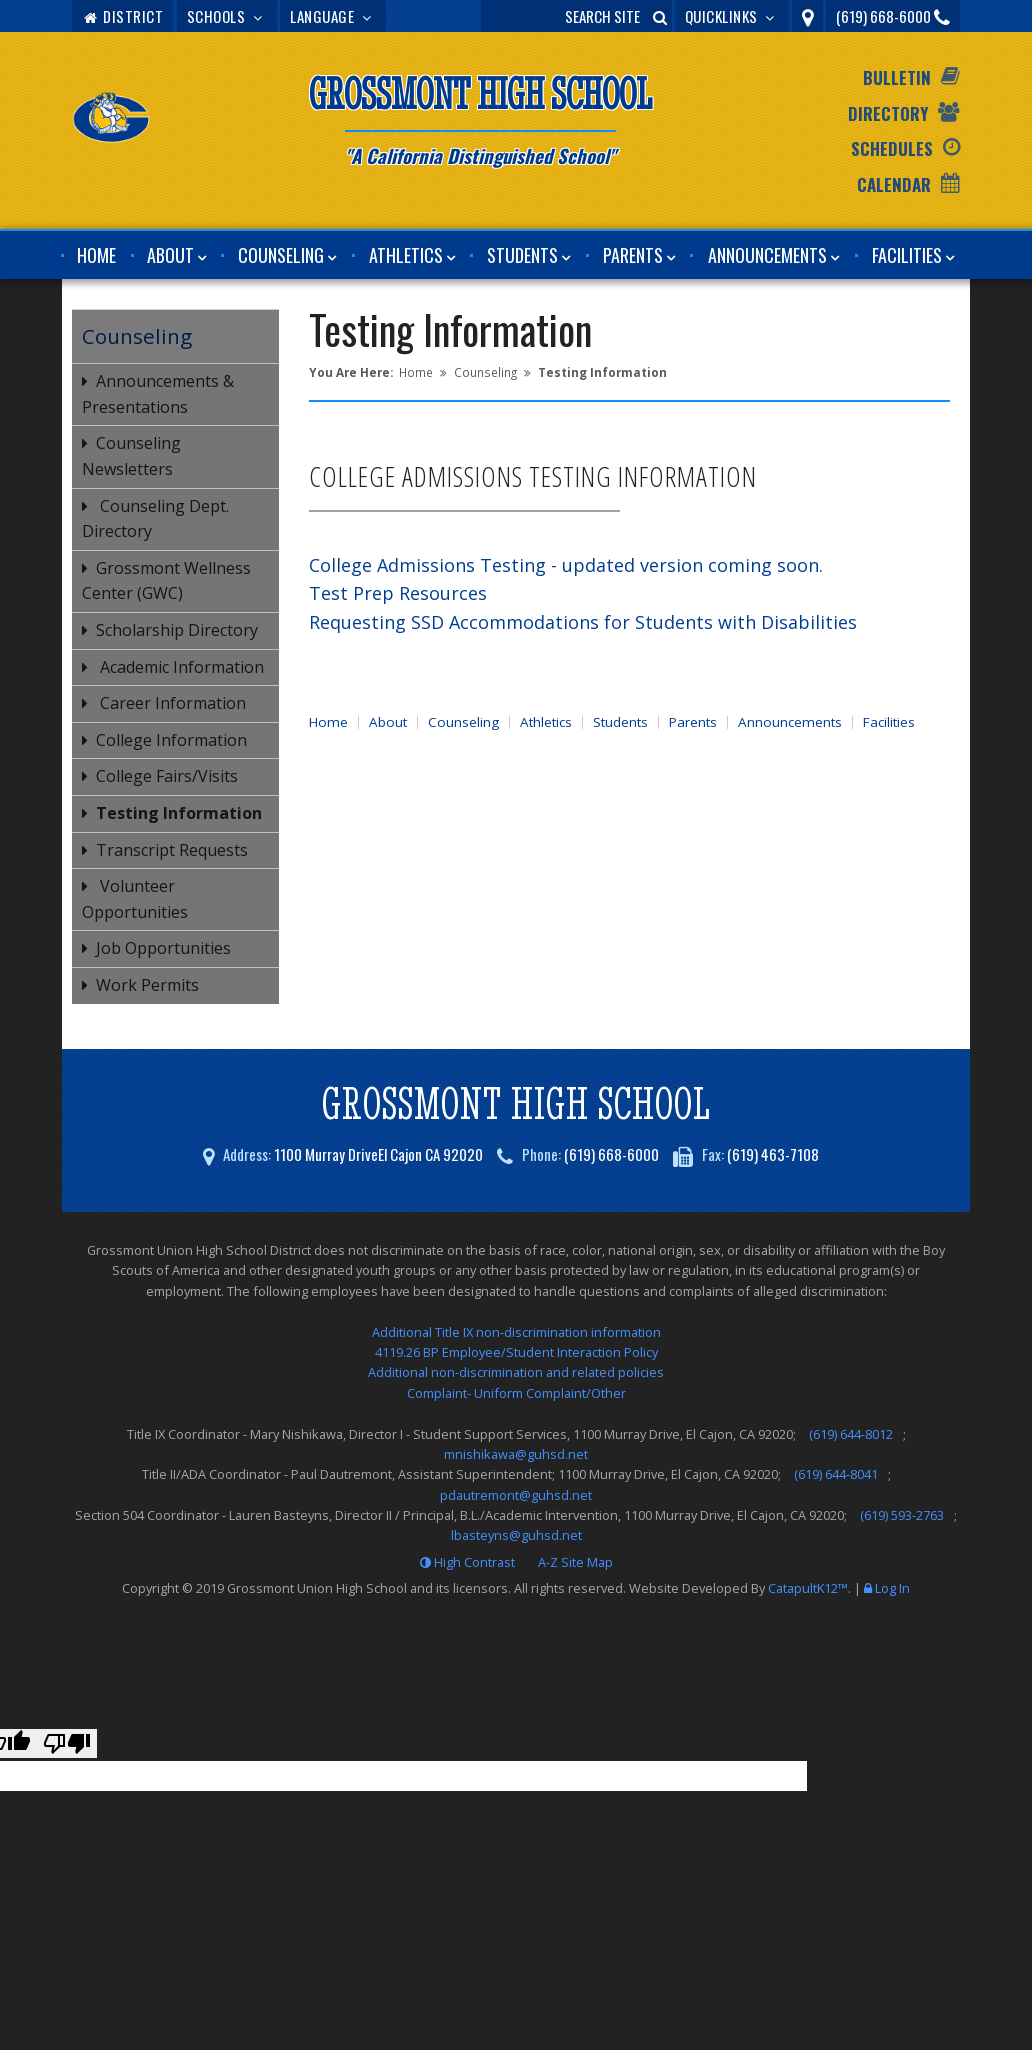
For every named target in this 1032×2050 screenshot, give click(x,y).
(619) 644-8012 (851, 1434)
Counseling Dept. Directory (155, 519)
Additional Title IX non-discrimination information (516, 1332)
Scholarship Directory (177, 630)
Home (96, 255)
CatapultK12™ (808, 1588)
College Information (171, 740)
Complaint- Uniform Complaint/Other (516, 1393)
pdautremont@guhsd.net (516, 1495)
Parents (633, 255)
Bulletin (897, 77)
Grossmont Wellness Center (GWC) (166, 581)
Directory (888, 113)
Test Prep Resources (398, 593)
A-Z (575, 1562)
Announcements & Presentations (158, 394)
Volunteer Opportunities (135, 899)
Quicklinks (732, 16)
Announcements (767, 255)
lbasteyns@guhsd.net (516, 1535)
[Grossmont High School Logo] (112, 121)
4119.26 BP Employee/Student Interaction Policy (516, 1352)
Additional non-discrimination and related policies (516, 1372)
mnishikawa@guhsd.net (516, 1454)
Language (333, 16)
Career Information (171, 703)
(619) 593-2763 (902, 1515)
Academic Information (180, 667)
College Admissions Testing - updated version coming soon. (566, 565)
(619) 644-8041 (836, 1474)
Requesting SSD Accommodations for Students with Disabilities (583, 622)
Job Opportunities (163, 948)
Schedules (892, 148)
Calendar (894, 184)
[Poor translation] (67, 1743)
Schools (227, 16)
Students (522, 255)
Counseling (281, 255)
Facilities (907, 255)
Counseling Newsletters (131, 456)
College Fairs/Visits (167, 776)
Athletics (406, 255)
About (170, 255)
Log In (892, 1588)
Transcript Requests (172, 850)
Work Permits (147, 985)
